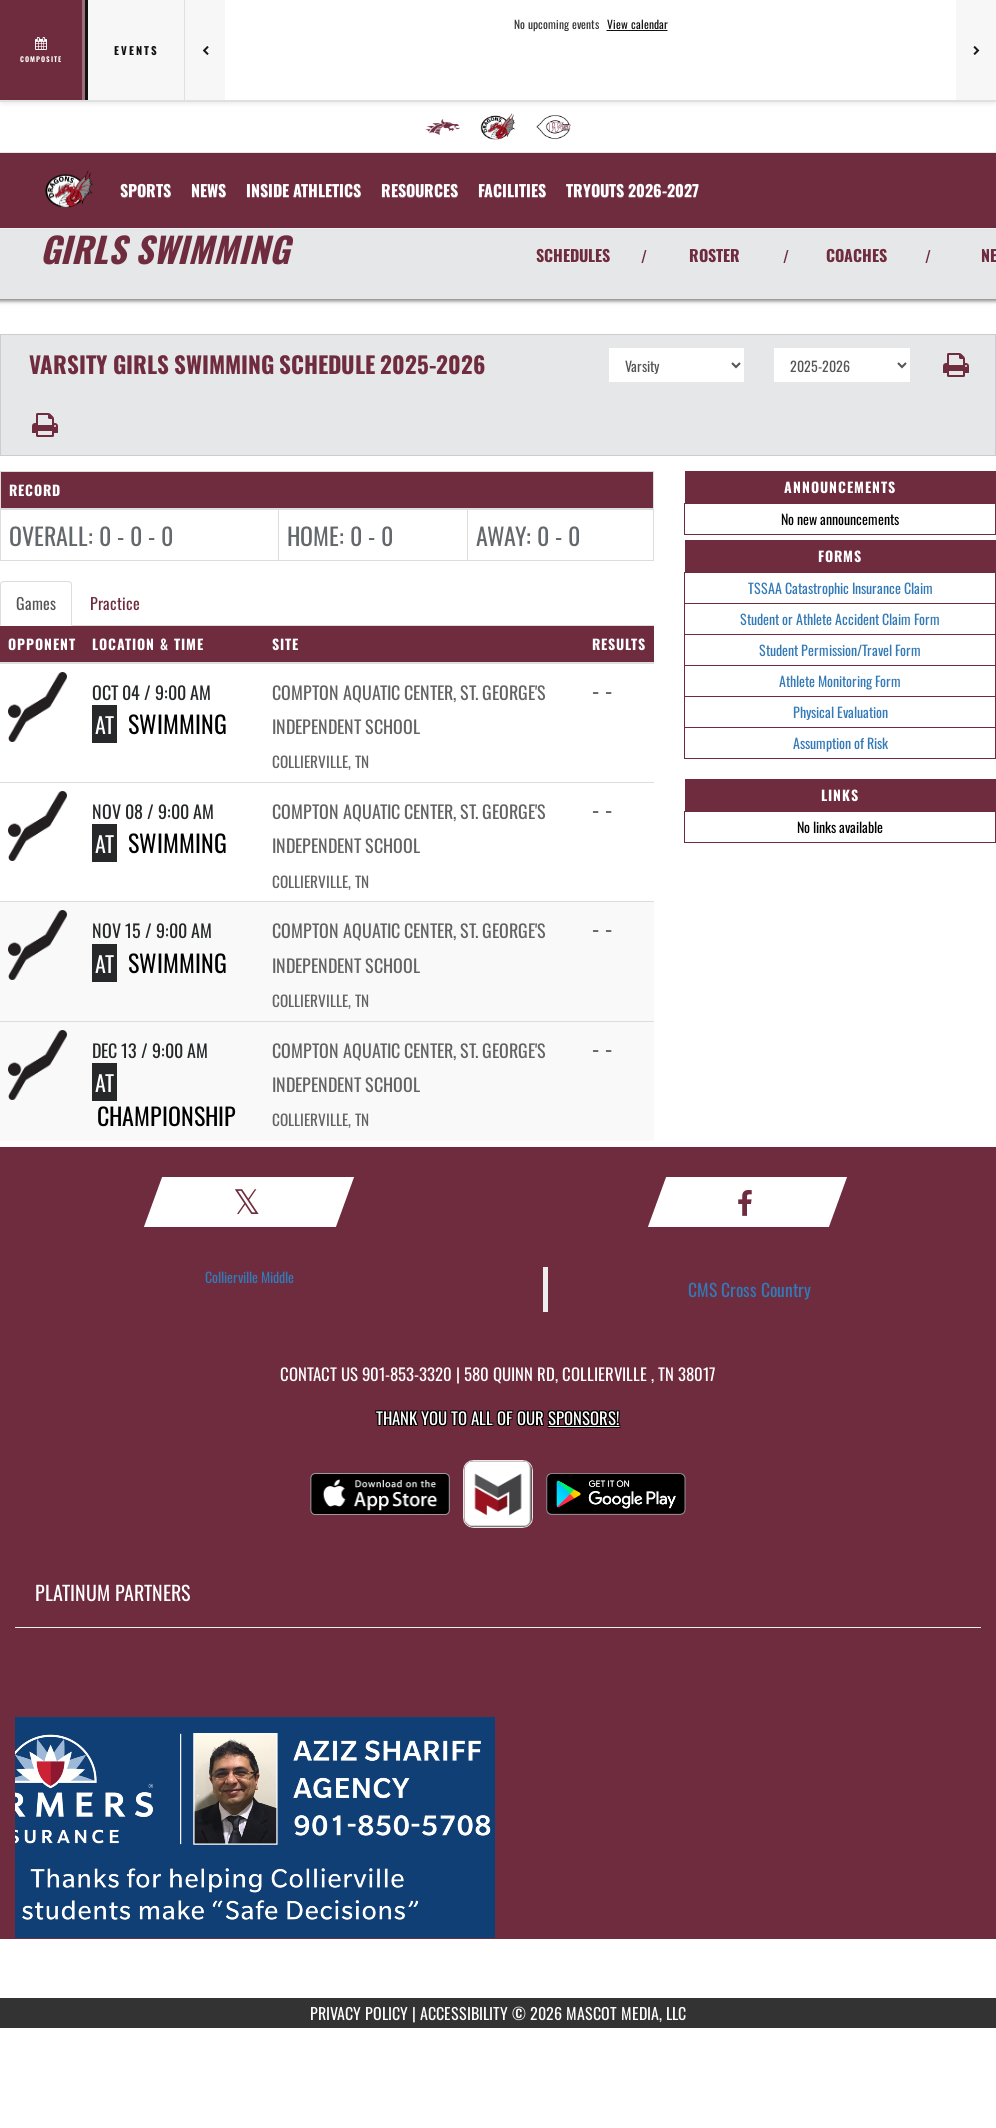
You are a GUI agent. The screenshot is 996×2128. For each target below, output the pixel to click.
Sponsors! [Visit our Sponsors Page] (583, 1417)
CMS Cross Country (749, 1289)
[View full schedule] (42, 50)
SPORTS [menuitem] (145, 190)
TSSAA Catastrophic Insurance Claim (840, 587)
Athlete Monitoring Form (840, 680)
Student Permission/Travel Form (840, 649)
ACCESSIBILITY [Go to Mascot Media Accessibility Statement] (464, 2013)
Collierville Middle (249, 1276)
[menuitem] (443, 127)
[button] (953, 365)
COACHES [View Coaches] (856, 255)
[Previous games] (205, 50)
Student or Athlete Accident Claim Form (840, 618)
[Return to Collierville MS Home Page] (69, 178)
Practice (115, 603)
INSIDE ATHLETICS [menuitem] (303, 190)
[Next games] (976, 50)
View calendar (637, 24)
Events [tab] (136, 50)
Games (36, 603)
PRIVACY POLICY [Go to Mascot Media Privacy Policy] (359, 2013)
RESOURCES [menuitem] (419, 190)
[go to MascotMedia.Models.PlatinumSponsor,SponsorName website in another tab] (498, 1828)
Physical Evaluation (840, 711)
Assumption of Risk (840, 742)
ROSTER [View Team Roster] (714, 255)
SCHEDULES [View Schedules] (573, 255)
